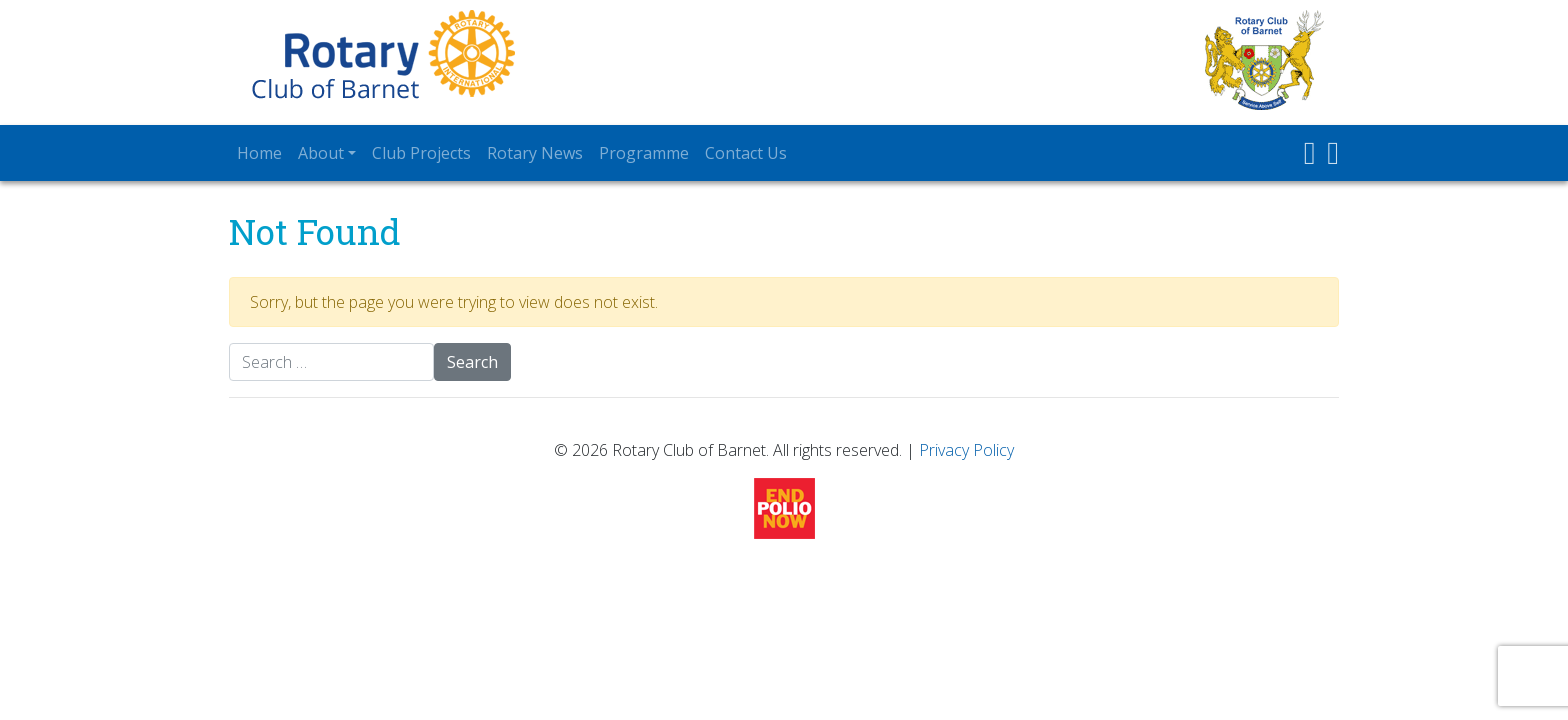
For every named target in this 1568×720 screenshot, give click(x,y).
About (321, 153)
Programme (644, 153)
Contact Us (746, 153)
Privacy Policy (966, 450)
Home (259, 153)
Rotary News (535, 153)
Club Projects (421, 153)
